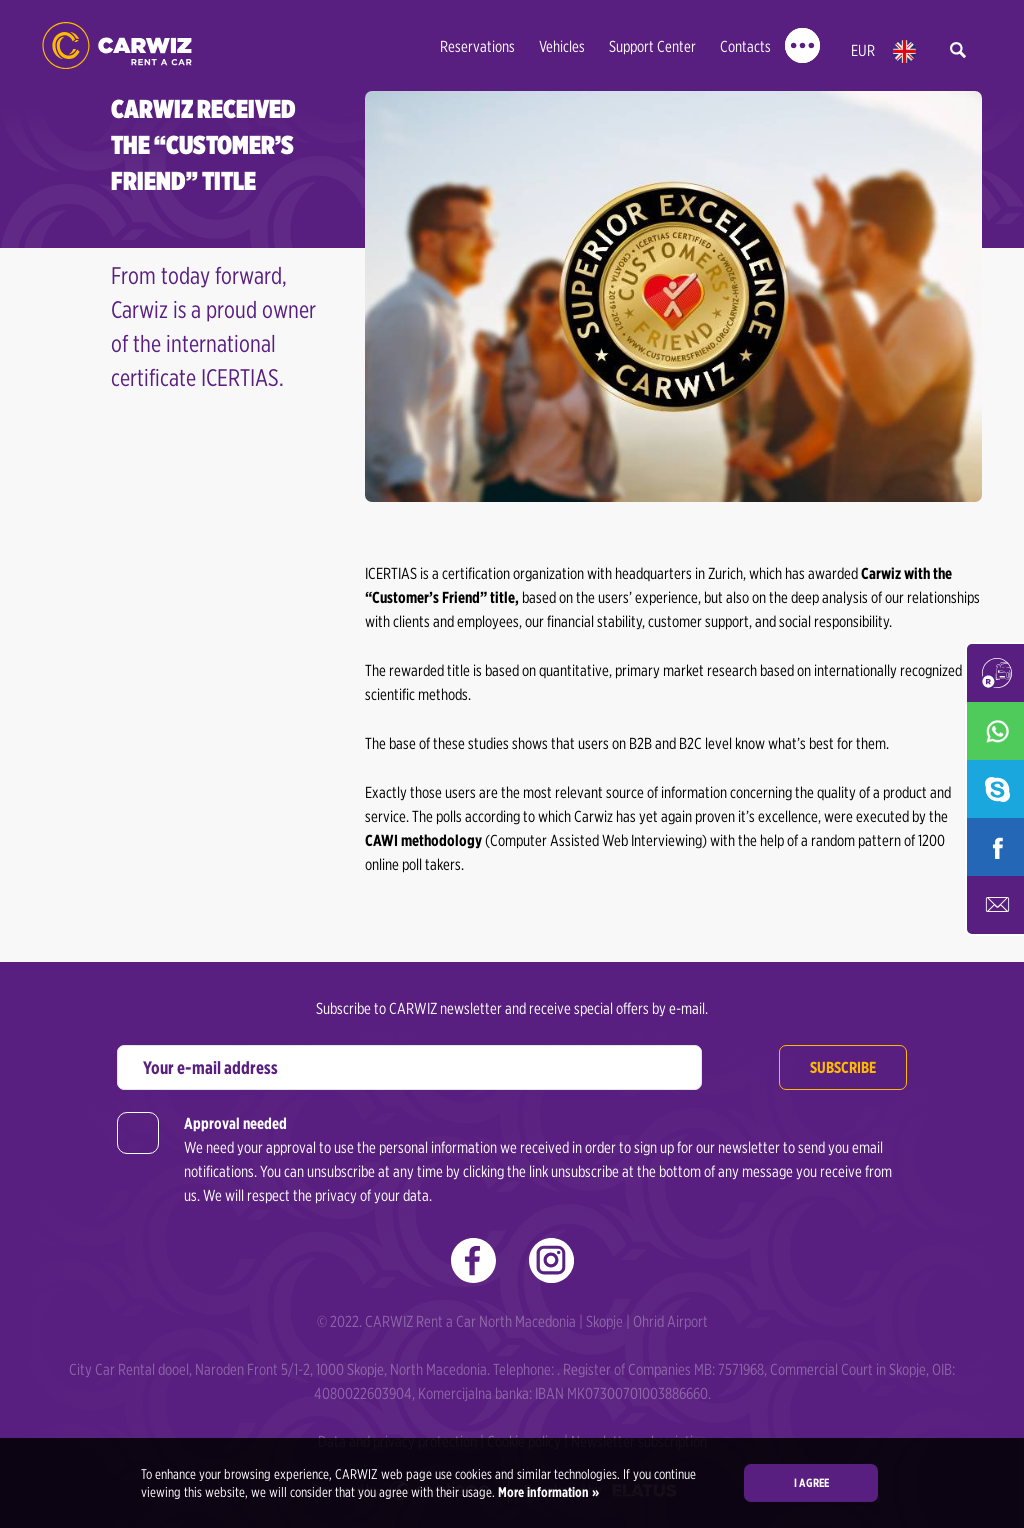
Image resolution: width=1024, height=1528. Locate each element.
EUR (863, 50)
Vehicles (562, 46)
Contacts (745, 46)
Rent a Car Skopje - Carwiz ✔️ (117, 45)
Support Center (652, 46)
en (904, 51)
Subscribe (843, 1067)
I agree (811, 1482)
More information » (547, 1492)
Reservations (477, 46)
